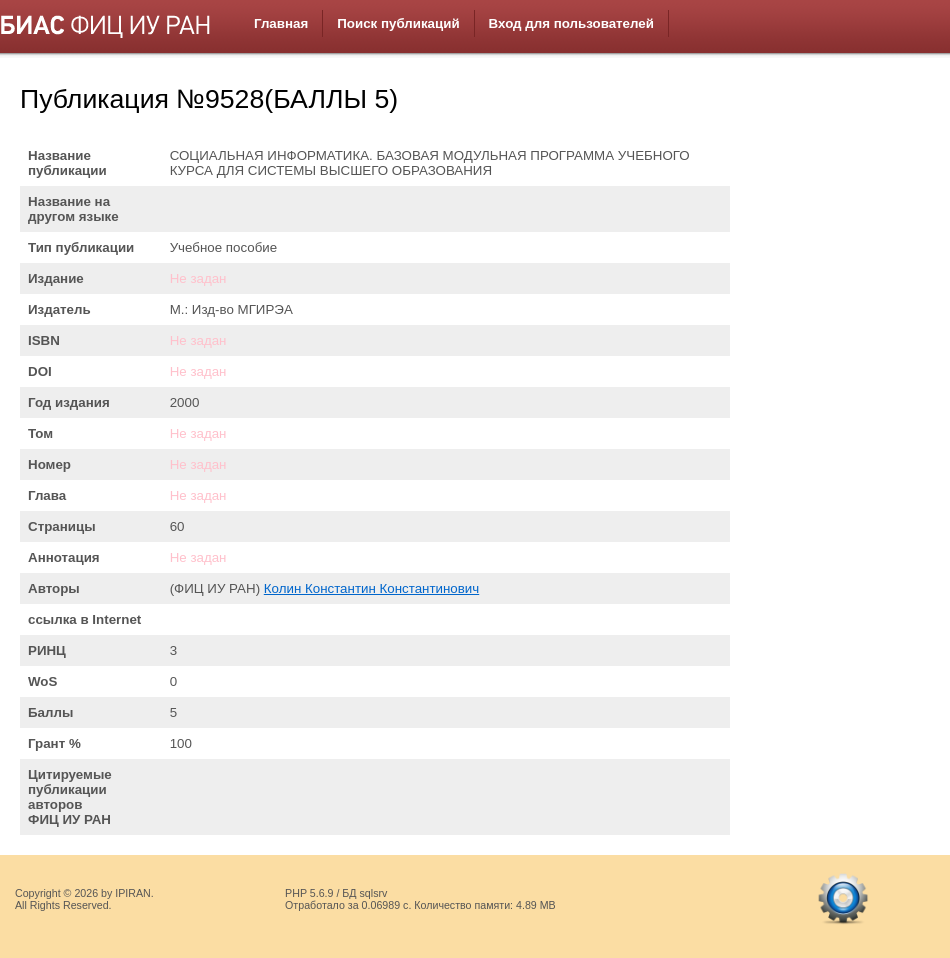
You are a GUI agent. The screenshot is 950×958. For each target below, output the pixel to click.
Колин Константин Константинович (371, 588)
